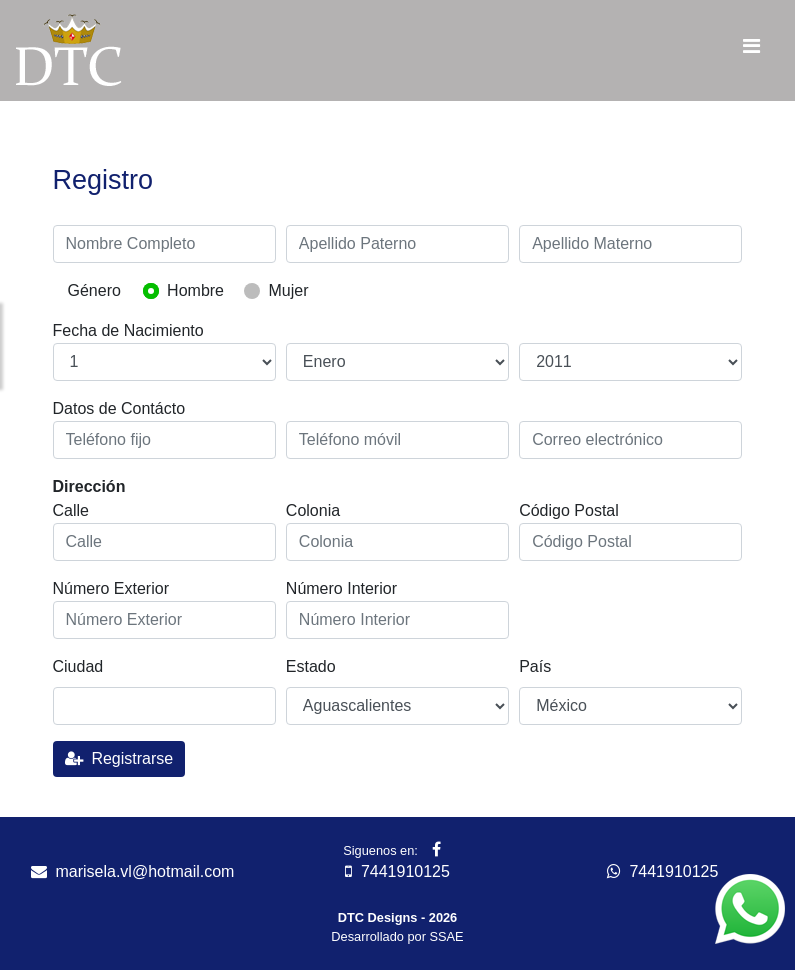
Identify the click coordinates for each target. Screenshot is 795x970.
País (535, 666)
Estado (311, 666)
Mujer (288, 290)
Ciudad (78, 666)
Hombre (195, 290)
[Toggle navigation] (751, 51)
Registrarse (119, 758)
